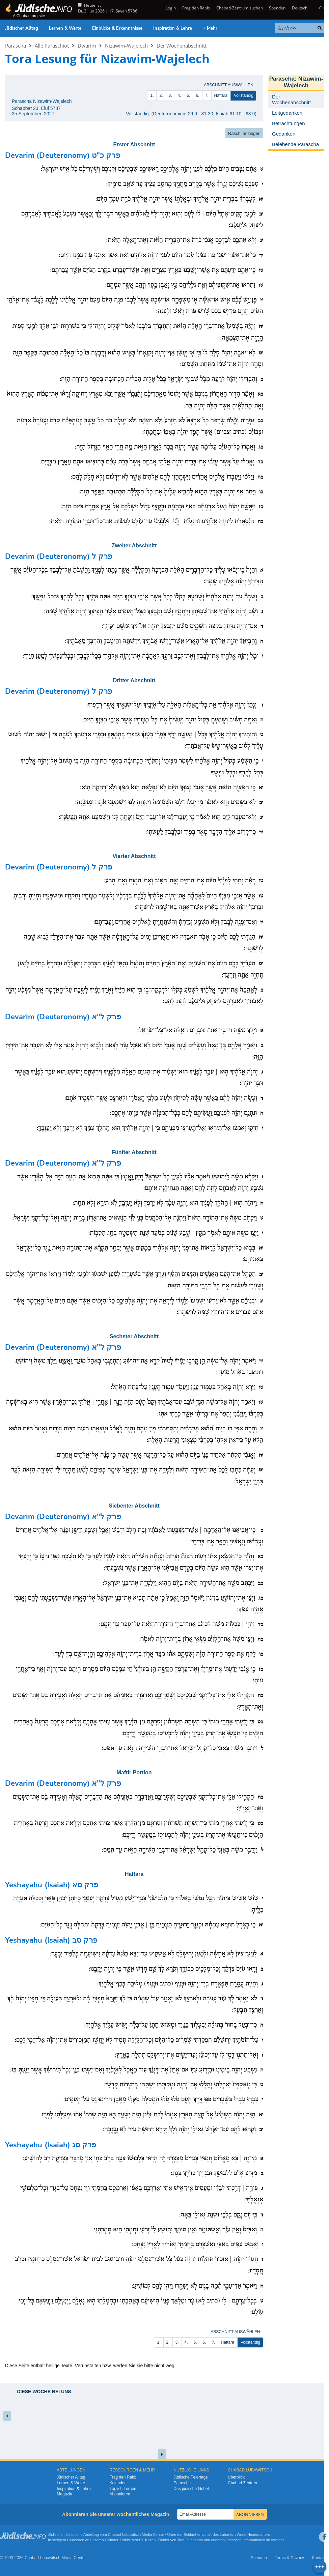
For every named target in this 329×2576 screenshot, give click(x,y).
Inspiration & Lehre (172, 28)
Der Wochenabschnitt (182, 45)
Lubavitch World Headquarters (245, 2534)
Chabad (114, 2534)
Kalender (117, 2483)
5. (188, 95)
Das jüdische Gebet (191, 2488)
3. (170, 95)
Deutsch (299, 8)
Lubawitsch (131, 2534)
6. (197, 95)
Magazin (64, 2494)
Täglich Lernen (122, 2488)
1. (152, 95)
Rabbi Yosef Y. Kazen (138, 2540)
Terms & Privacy (289, 2557)
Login (170, 8)
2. (161, 95)
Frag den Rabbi (196, 8)
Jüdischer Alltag (21, 28)
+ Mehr (210, 28)
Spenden (277, 8)
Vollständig (243, 95)
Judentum (195, 2540)
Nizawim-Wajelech (126, 45)
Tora (180, 2540)
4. (179, 95)
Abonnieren (119, 2494)
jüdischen (233, 2540)
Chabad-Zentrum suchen (239, 8)
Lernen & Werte (65, 28)
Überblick (236, 2477)
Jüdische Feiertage (190, 2477)
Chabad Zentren (242, 2483)
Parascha (15, 45)
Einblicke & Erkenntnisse (117, 28)
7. (207, 95)
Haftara (220, 95)
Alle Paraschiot (52, 45)
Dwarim (87, 45)
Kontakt (319, 2557)
